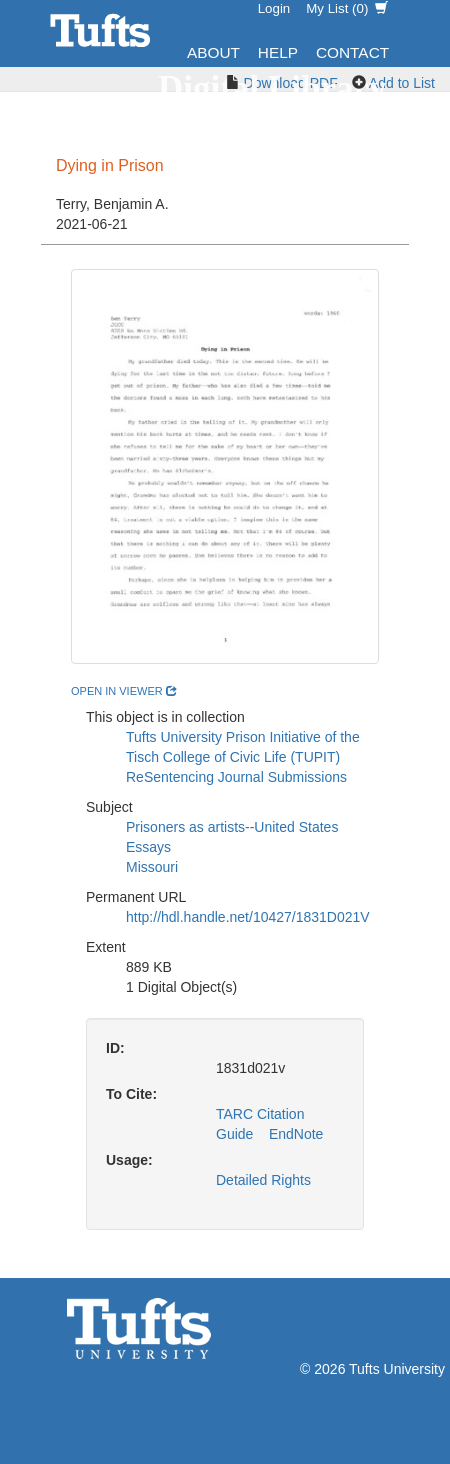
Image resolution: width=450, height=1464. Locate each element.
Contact (352, 52)
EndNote (296, 1134)
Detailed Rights (263, 1180)
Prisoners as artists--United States (232, 827)
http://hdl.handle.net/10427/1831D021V (248, 917)
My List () (347, 8)
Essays (148, 847)
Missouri (152, 867)
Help (278, 52)
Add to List (402, 83)
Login (274, 8)
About (213, 52)
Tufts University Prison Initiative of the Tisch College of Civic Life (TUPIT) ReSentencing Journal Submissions (243, 757)
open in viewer (124, 691)
